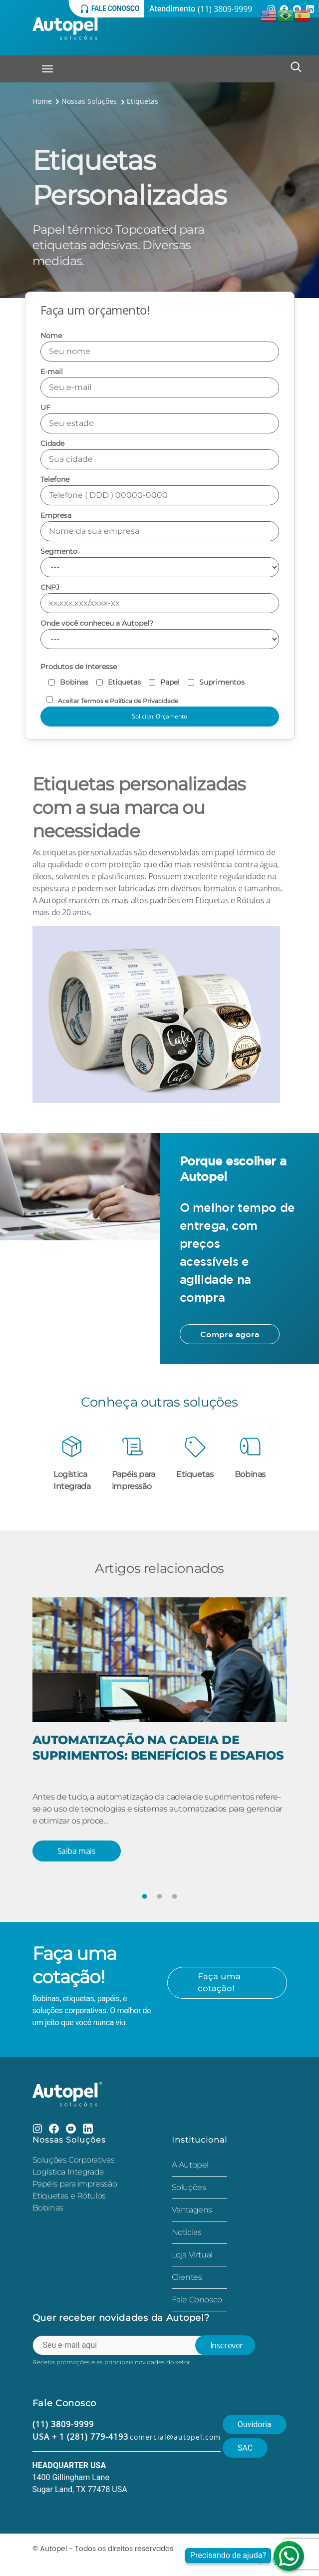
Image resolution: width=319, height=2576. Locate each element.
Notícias (187, 2232)
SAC (245, 2448)
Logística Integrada (68, 2172)
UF (159, 418)
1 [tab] (145, 1897)
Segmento (159, 562)
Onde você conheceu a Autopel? (159, 634)
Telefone (159, 490)
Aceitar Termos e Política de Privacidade (109, 699)
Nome (159, 347)
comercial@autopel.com (175, 2437)
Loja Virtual (192, 2254)
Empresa (159, 526)
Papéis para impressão (74, 2184)
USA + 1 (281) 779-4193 (80, 2436)
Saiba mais (76, 1850)
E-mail (159, 382)
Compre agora (229, 1334)
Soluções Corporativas (73, 2160)
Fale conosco (110, 8)
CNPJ (159, 598)
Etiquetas (142, 101)
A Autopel (190, 2165)
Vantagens (192, 2209)
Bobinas (47, 2207)
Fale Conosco (197, 2299)
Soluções (189, 2187)
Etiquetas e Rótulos (69, 2196)
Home (42, 101)
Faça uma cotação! (219, 1982)
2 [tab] (160, 1897)
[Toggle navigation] (47, 68)
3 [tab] (175, 1897)
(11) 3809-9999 (225, 8)
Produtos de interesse (78, 666)
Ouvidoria (255, 2424)
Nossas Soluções (94, 101)
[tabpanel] (160, 1744)
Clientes (187, 2277)
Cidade (159, 454)
